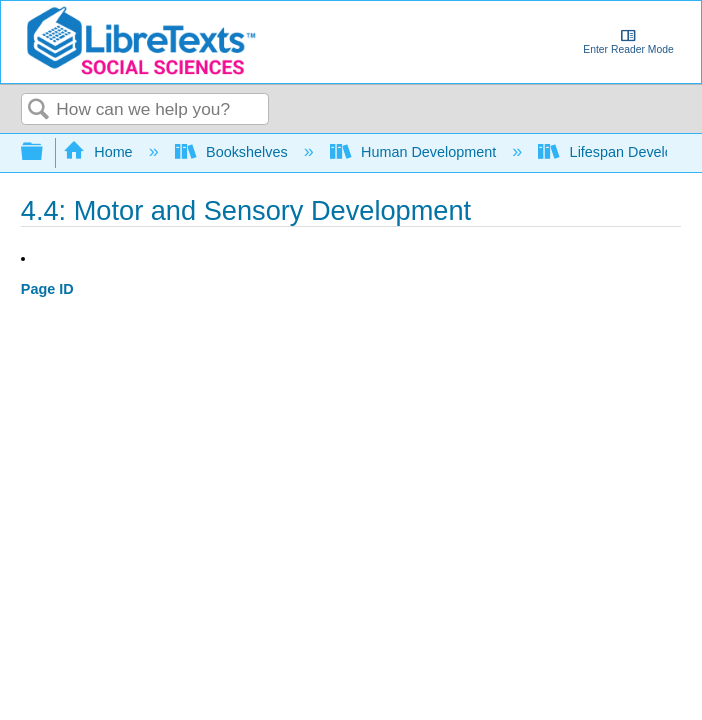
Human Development (415, 152)
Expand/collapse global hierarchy (45, 152)
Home (100, 152)
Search (39, 110)
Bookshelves (233, 152)
